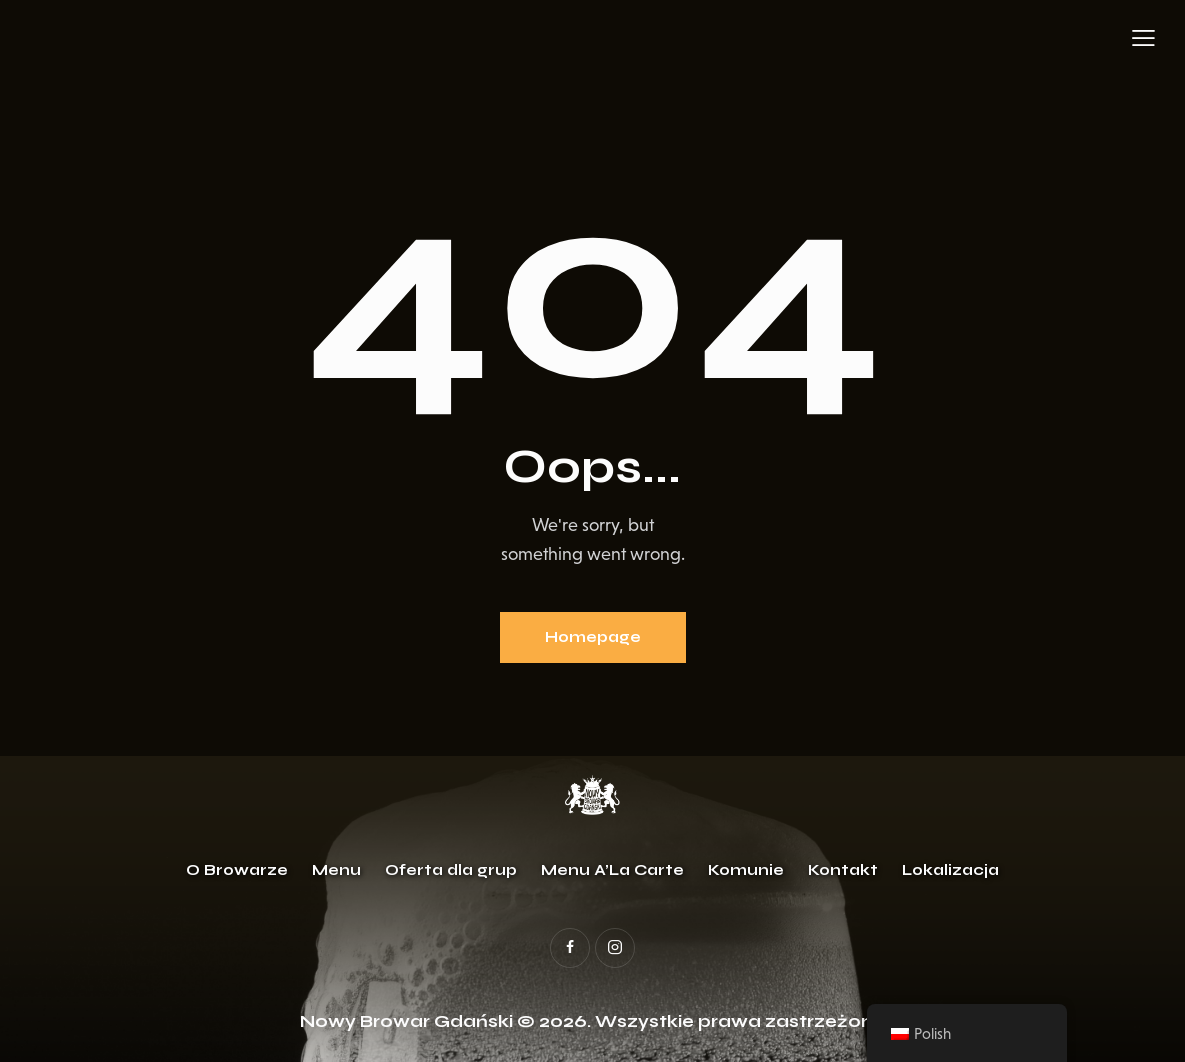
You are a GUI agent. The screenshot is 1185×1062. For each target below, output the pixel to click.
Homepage (593, 637)
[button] (1143, 38)
